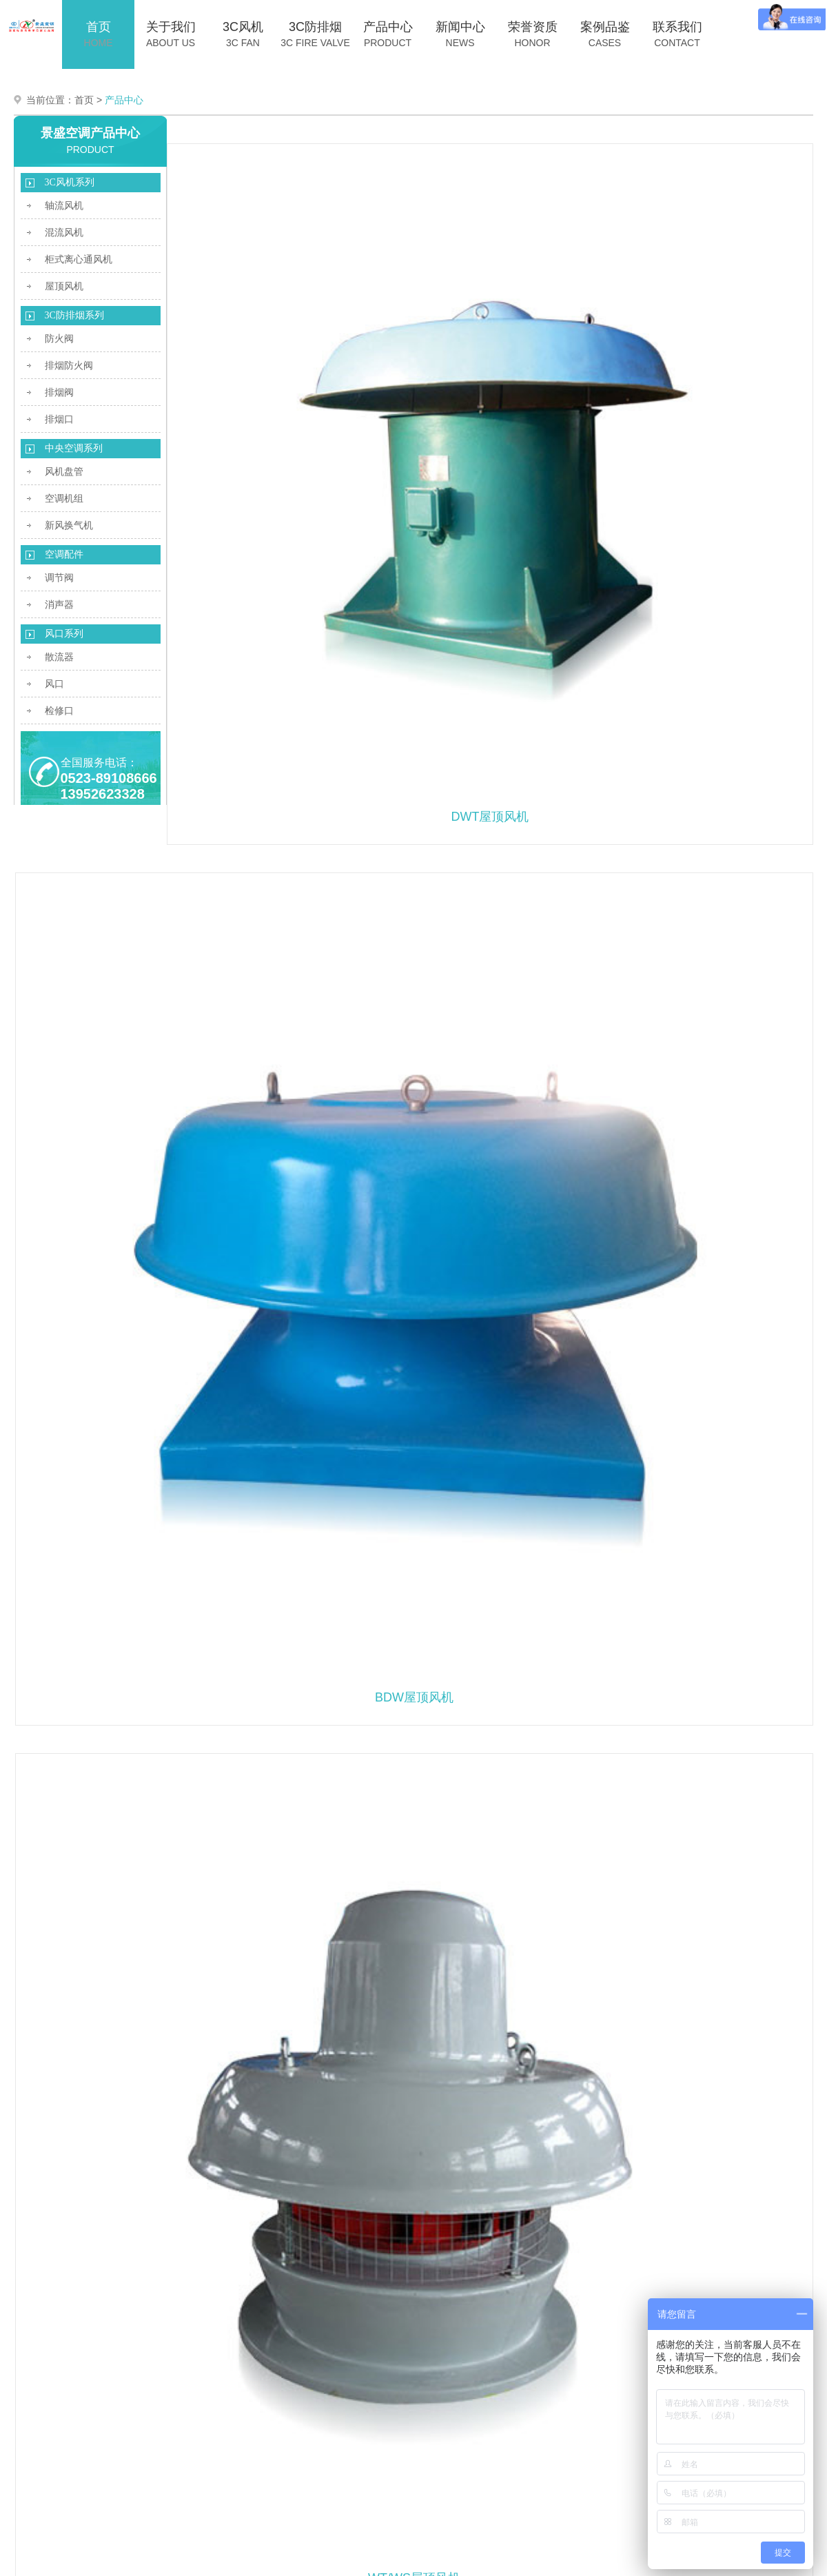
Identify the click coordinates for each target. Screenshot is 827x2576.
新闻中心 (460, 32)
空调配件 (64, 551)
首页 (98, 32)
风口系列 (64, 631)
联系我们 (677, 32)
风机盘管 (64, 469)
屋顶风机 (64, 283)
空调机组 (64, 496)
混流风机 (64, 230)
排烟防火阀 (69, 363)
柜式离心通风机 (78, 257)
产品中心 (388, 32)
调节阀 (59, 575)
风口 (54, 681)
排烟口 (59, 416)
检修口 (59, 708)
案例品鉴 (605, 32)
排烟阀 (59, 390)
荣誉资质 (533, 32)
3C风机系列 (69, 179)
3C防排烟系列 (74, 312)
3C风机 (243, 32)
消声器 (59, 602)
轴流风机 (64, 203)
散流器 (59, 654)
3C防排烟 (315, 32)
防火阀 (59, 336)
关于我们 (171, 32)
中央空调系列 (74, 445)
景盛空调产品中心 (90, 130)
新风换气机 (69, 523)
